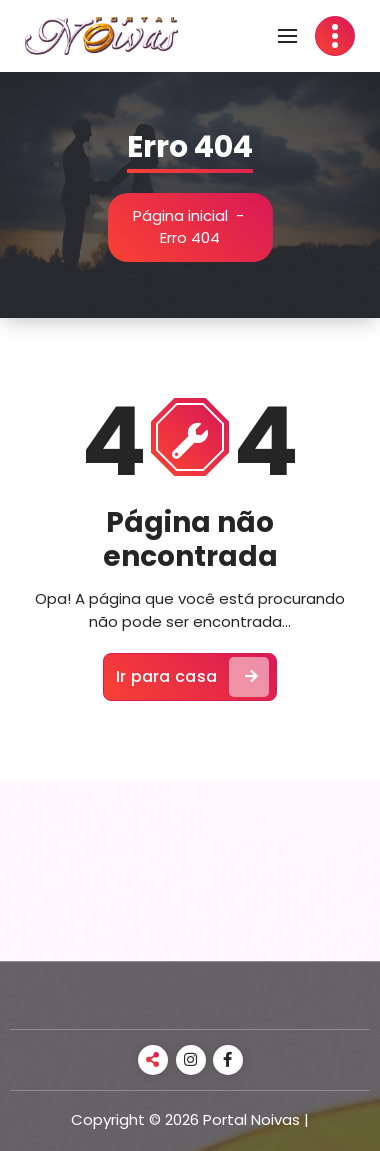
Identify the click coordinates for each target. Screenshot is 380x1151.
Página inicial (180, 215)
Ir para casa (193, 677)
